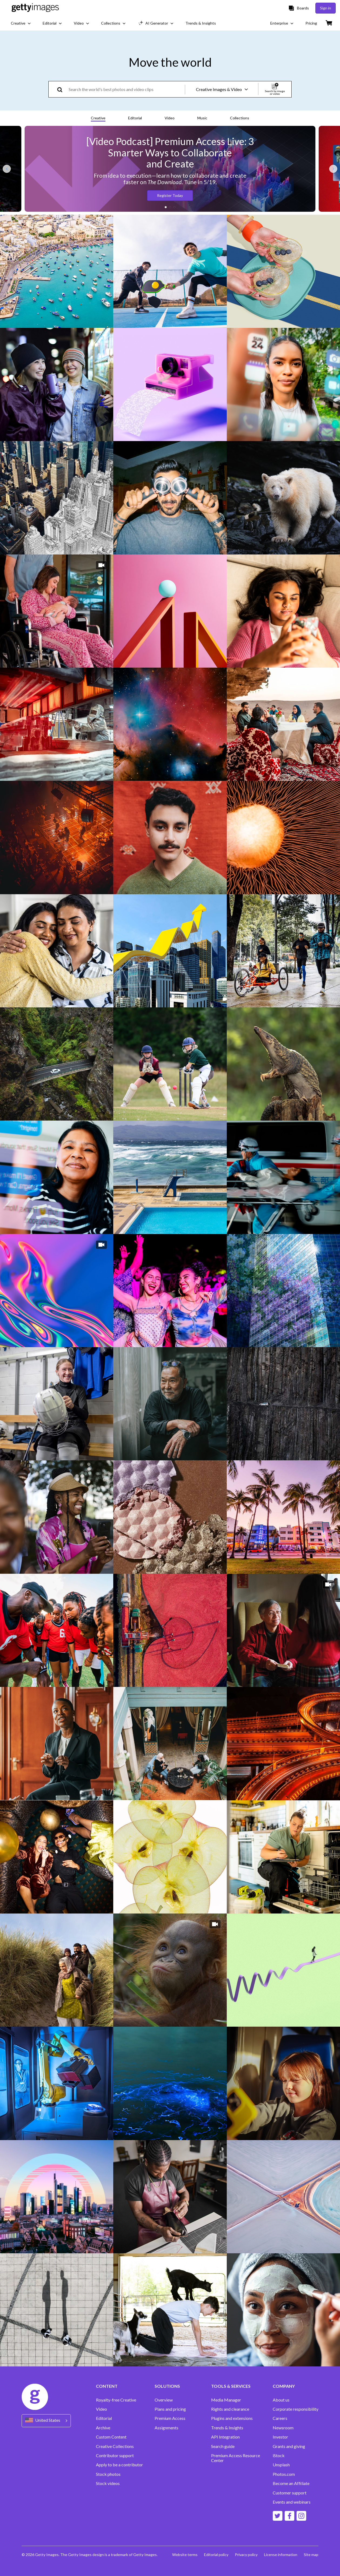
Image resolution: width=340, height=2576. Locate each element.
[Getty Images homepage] (35, 8)
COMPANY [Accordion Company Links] (284, 2386)
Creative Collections (115, 2446)
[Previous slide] (7, 169)
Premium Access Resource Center (235, 2458)
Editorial (135, 118)
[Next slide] (333, 169)
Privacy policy (246, 2554)
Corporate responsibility (295, 2409)
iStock (279, 2455)
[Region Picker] (46, 2420)
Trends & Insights (227, 2427)
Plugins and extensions (232, 2418)
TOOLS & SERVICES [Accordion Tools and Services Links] (231, 2386)
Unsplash (281, 2464)
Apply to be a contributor (119, 2464)
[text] (126, 89)
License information (280, 2554)
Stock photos (108, 2474)
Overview (164, 2399)
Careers (280, 2418)
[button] (166, 207)
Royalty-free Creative (116, 2399)
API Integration (225, 2436)
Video (170, 118)
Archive (103, 2427)
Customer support (289, 2492)
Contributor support (115, 2455)
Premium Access (170, 2418)
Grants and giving (289, 2446)
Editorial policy (216, 2554)
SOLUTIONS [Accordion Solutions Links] (167, 2386)
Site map (311, 2554)
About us (281, 2399)
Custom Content (111, 2436)
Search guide (223, 2446)
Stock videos (108, 2483)
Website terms (185, 2554)
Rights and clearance (230, 2409)
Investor (280, 2436)
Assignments (166, 2427)
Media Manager (226, 2399)
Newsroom (283, 2427)
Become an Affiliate (291, 2483)
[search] (62, 89)
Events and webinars (292, 2502)
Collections (239, 118)
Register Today (170, 195)
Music (202, 118)
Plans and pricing (170, 2409)
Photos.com (284, 2474)
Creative (98, 118)
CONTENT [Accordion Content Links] (107, 2386)
